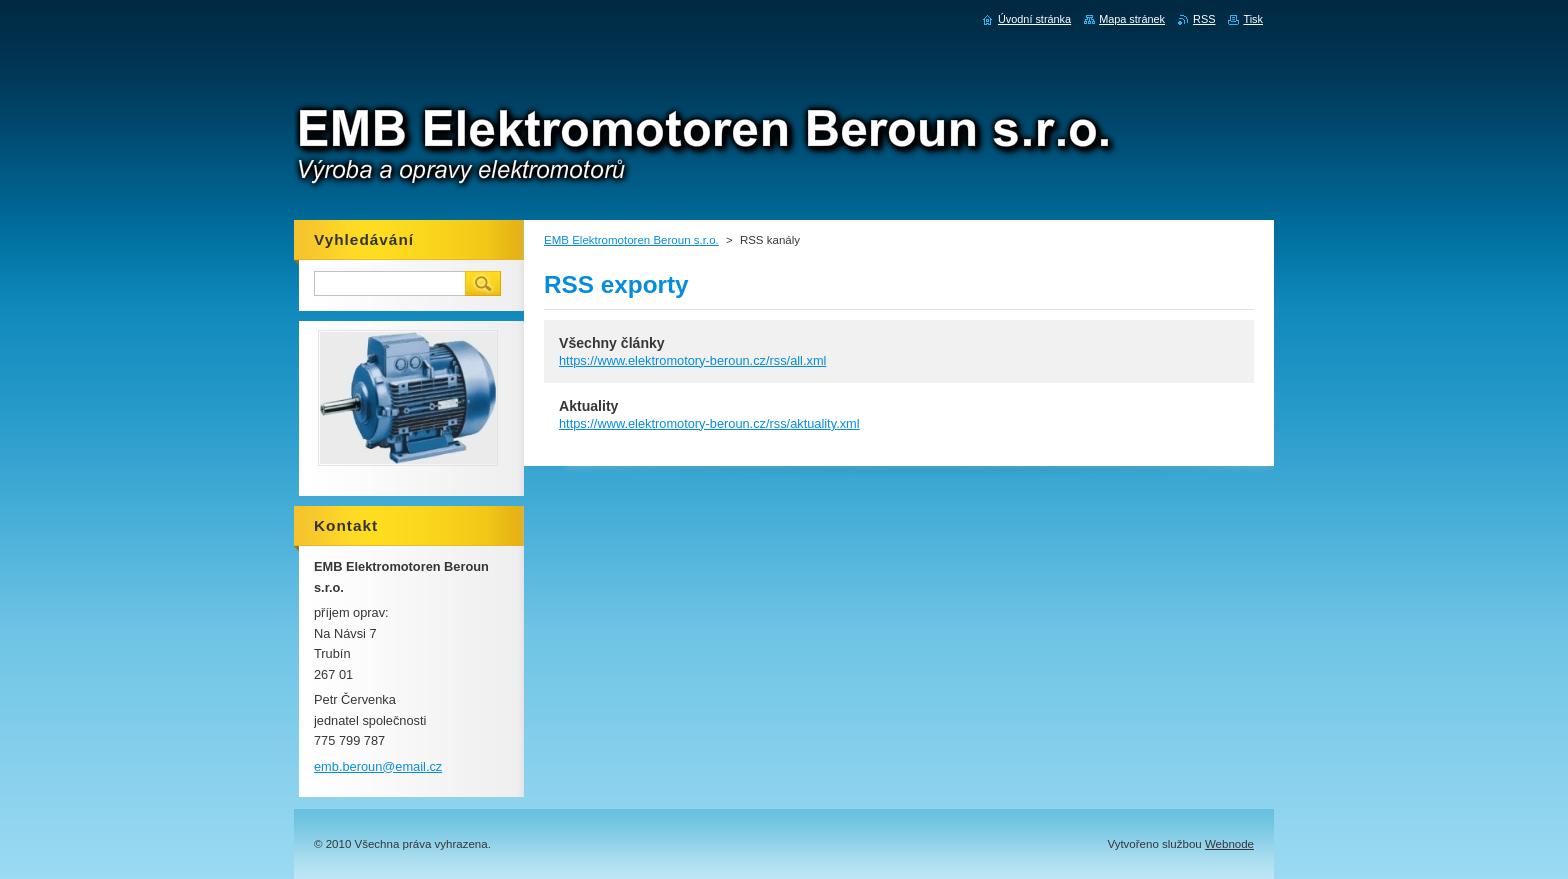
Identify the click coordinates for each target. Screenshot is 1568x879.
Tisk (1253, 19)
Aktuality (588, 406)
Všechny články (612, 343)
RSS (1204, 19)
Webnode (1229, 844)
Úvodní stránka (1034, 19)
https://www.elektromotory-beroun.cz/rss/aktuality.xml (709, 423)
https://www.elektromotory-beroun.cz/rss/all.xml (692, 360)
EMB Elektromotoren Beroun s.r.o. (631, 240)
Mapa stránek (1132, 19)
